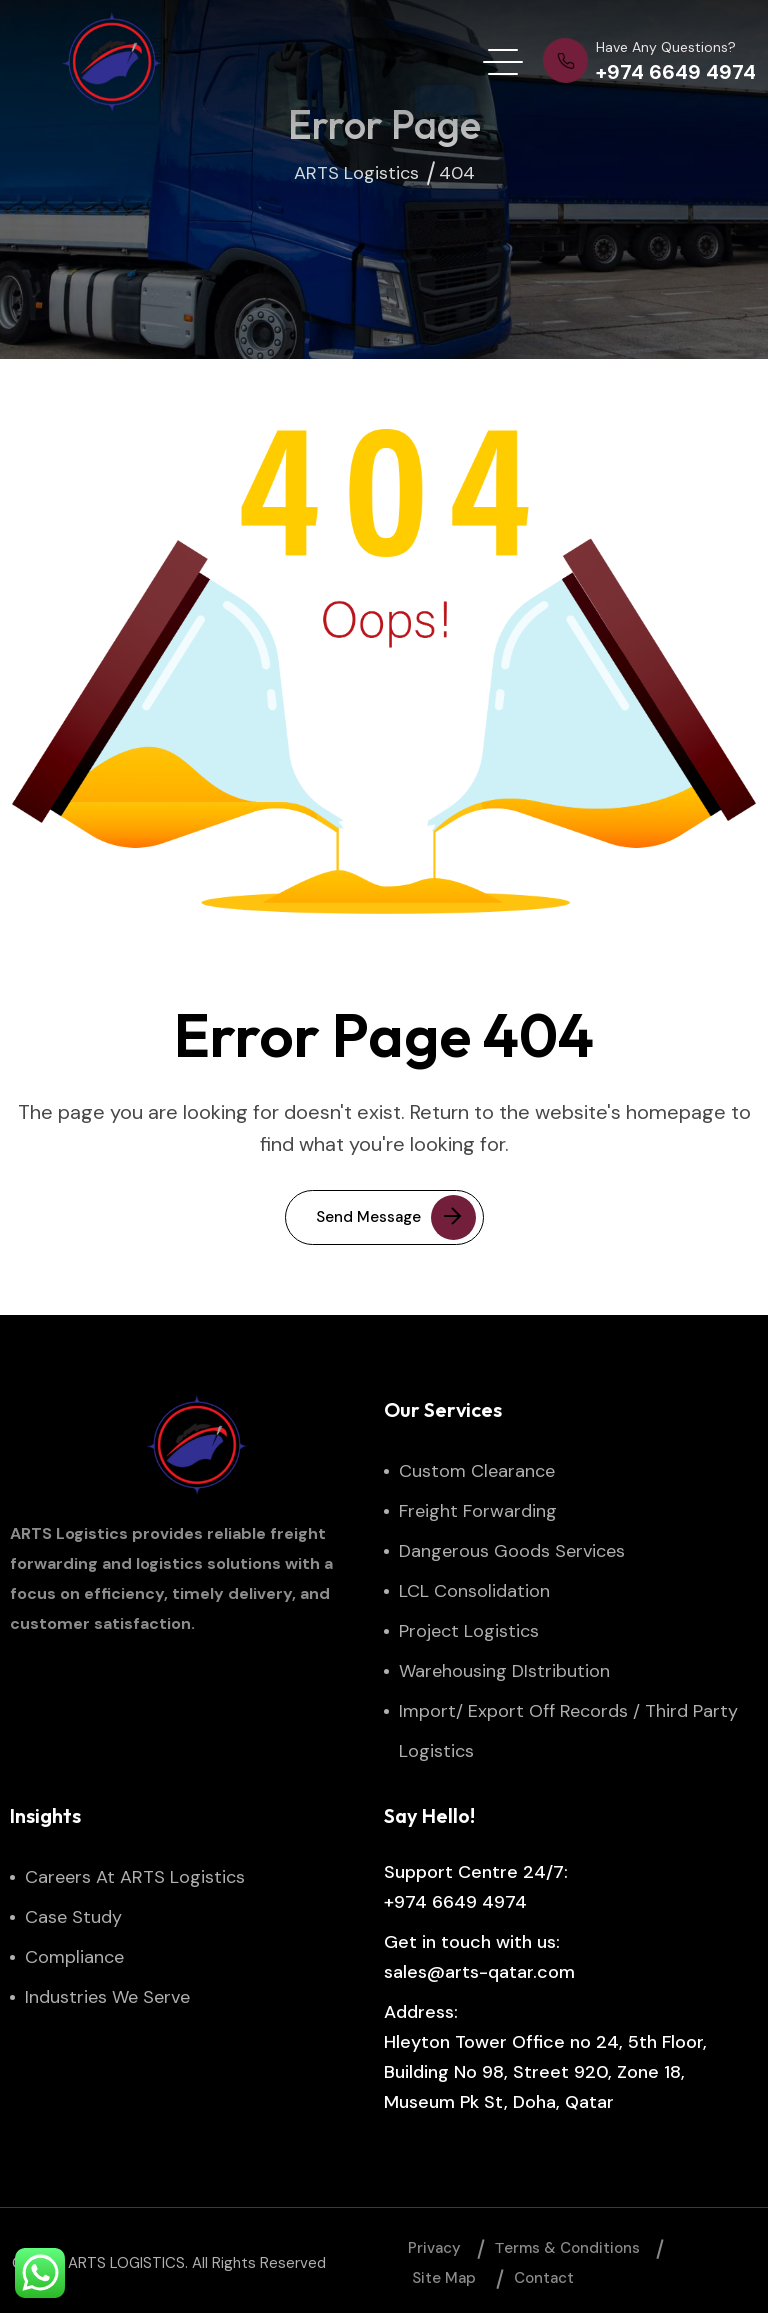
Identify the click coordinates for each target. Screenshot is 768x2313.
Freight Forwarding (478, 1511)
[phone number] (649, 62)
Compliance (74, 1957)
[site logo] (112, 62)
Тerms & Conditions (567, 2248)
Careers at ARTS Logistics (135, 1877)
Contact (544, 2278)
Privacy (434, 2248)
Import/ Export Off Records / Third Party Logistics (568, 1731)
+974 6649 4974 (455, 1902)
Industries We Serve (107, 1997)
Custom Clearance (477, 1471)
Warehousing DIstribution (504, 1671)
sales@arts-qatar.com (479, 1972)
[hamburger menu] (503, 62)
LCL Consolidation (474, 1591)
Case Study (73, 1917)
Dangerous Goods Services (512, 1551)
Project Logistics (469, 1631)
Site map (444, 2278)
